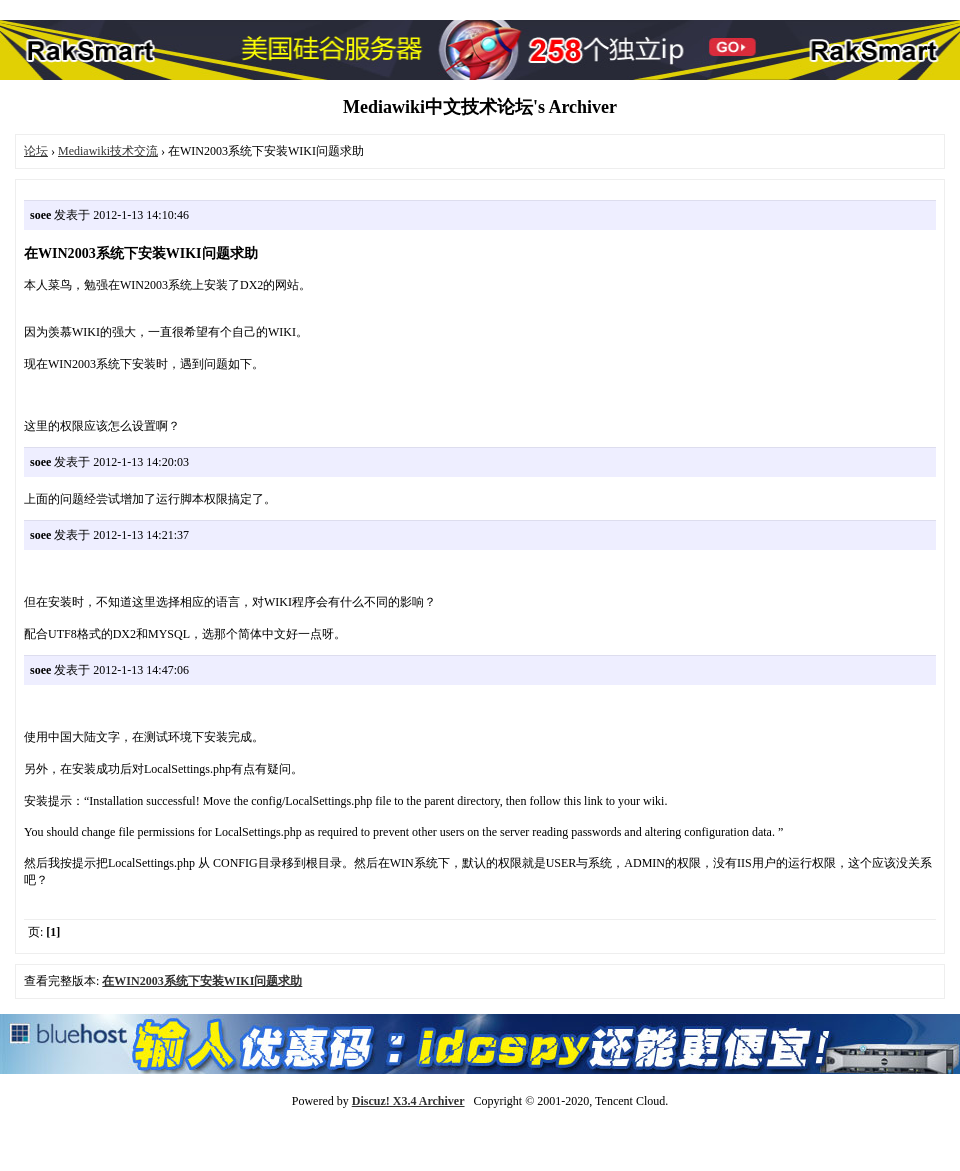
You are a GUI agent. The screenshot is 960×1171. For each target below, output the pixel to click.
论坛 (36, 151)
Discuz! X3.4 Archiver (408, 1101)
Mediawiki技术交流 (108, 151)
